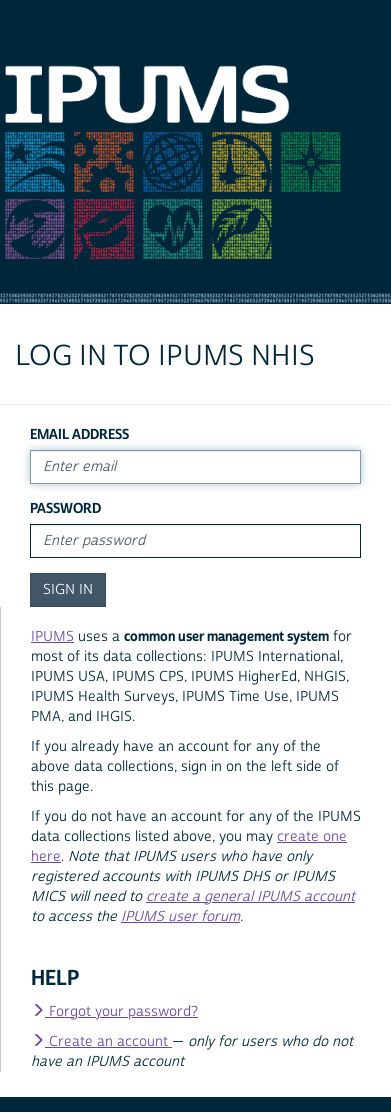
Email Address (79, 434)
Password (65, 508)
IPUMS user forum (180, 917)
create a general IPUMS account (250, 897)
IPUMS (52, 637)
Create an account (101, 1042)
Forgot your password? (114, 1012)
